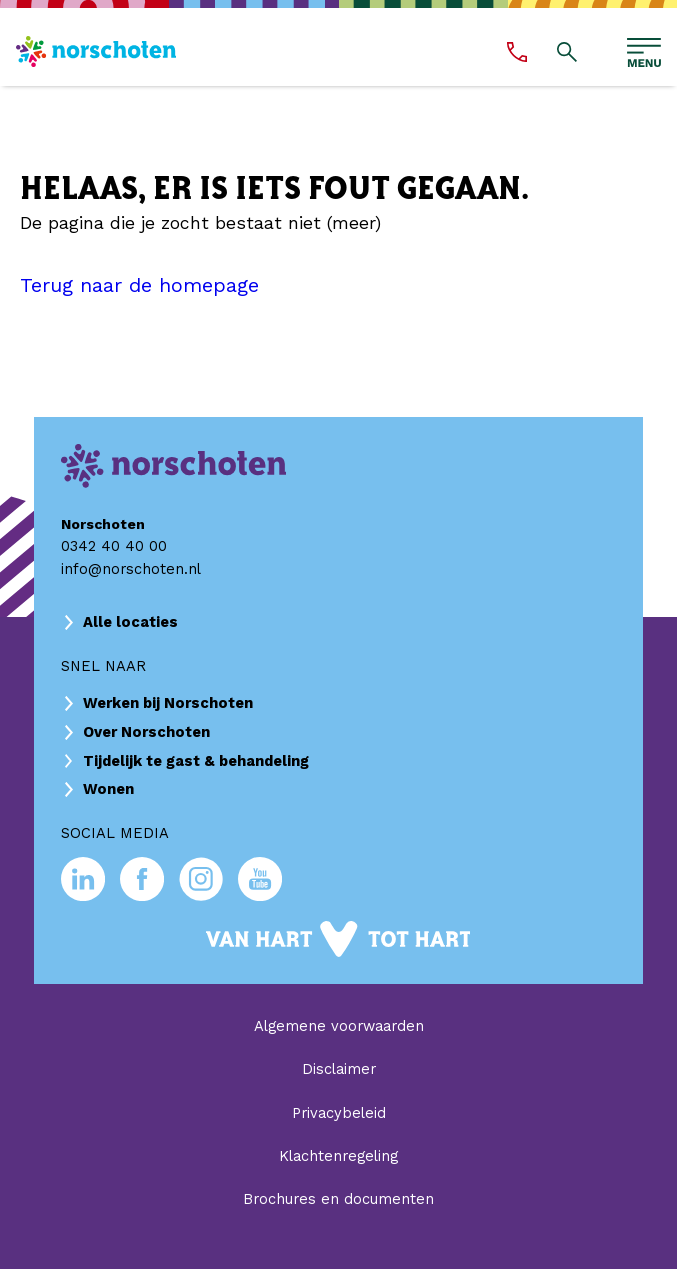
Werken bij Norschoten (168, 703)
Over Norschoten (146, 732)
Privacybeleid (339, 1113)
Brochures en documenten (338, 1199)
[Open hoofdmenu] (644, 52)
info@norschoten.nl (131, 569)
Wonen (108, 789)
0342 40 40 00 (114, 546)
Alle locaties (130, 622)
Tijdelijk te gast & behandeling (196, 761)
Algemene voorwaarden (339, 1026)
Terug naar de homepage (139, 285)
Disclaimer (339, 1069)
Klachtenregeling (338, 1156)
